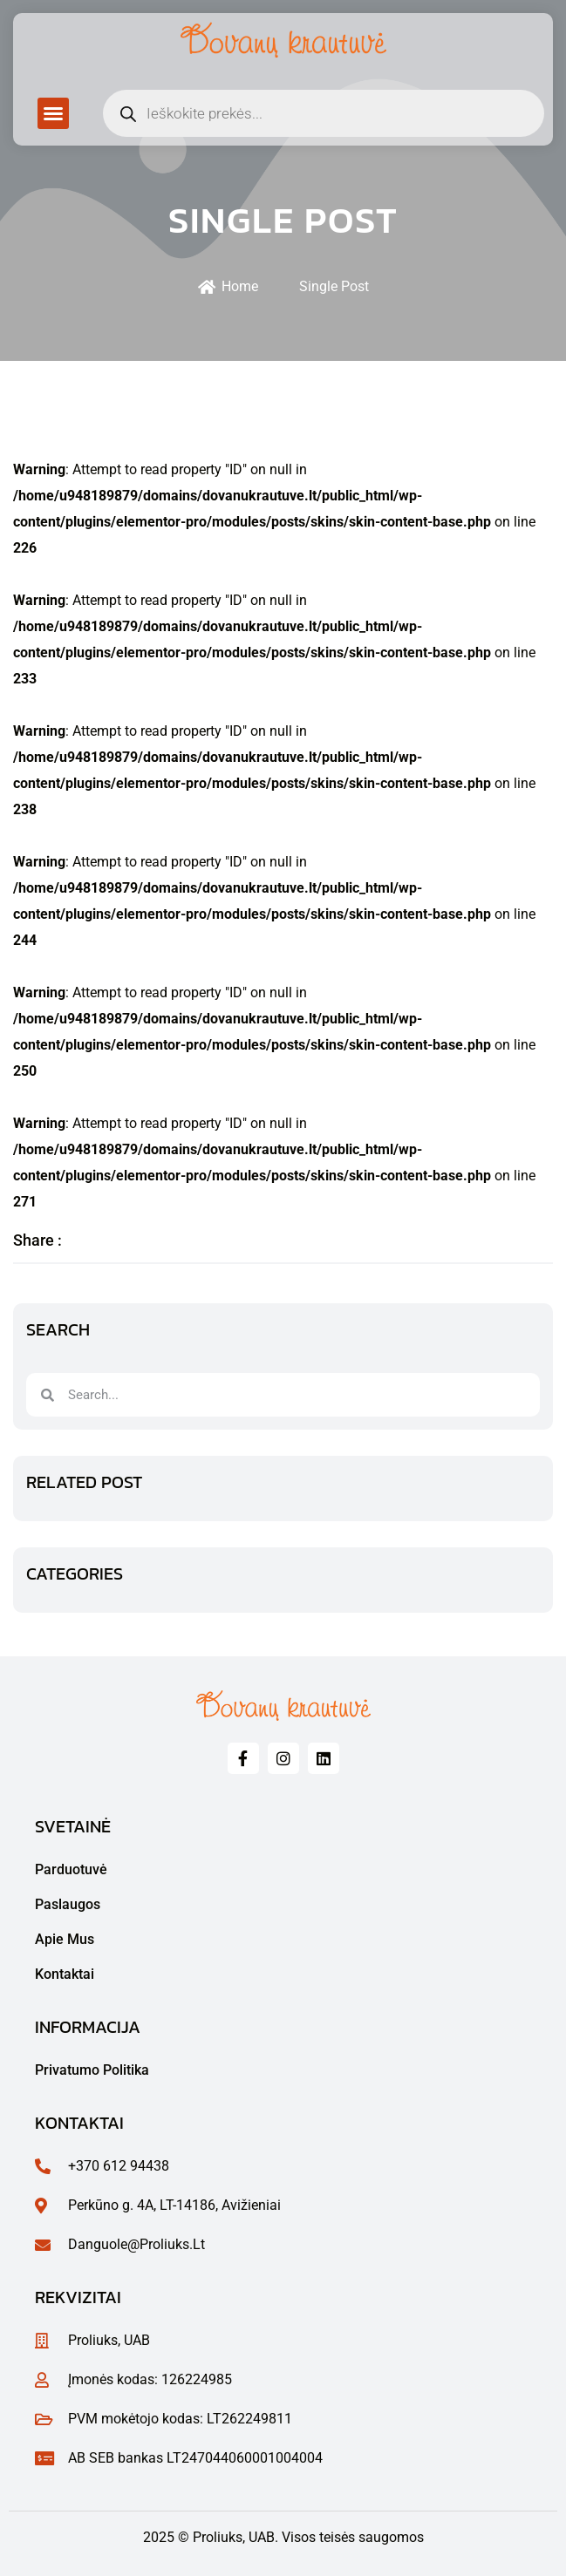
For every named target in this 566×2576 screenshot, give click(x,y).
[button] (53, 113)
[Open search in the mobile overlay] (323, 113)
